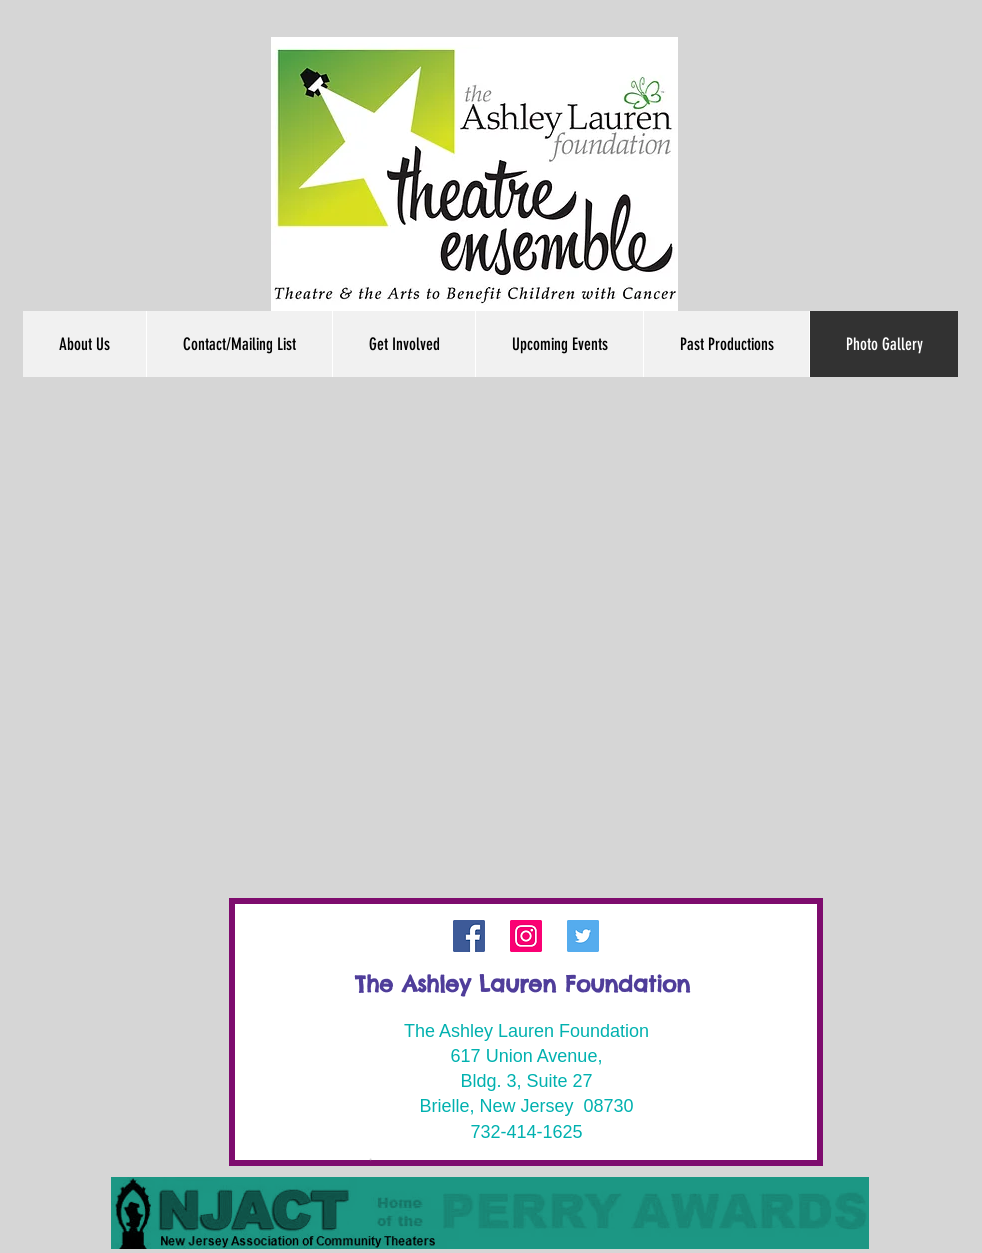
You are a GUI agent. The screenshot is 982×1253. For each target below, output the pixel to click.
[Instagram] (526, 936)
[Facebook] (469, 936)
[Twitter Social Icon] (583, 936)
